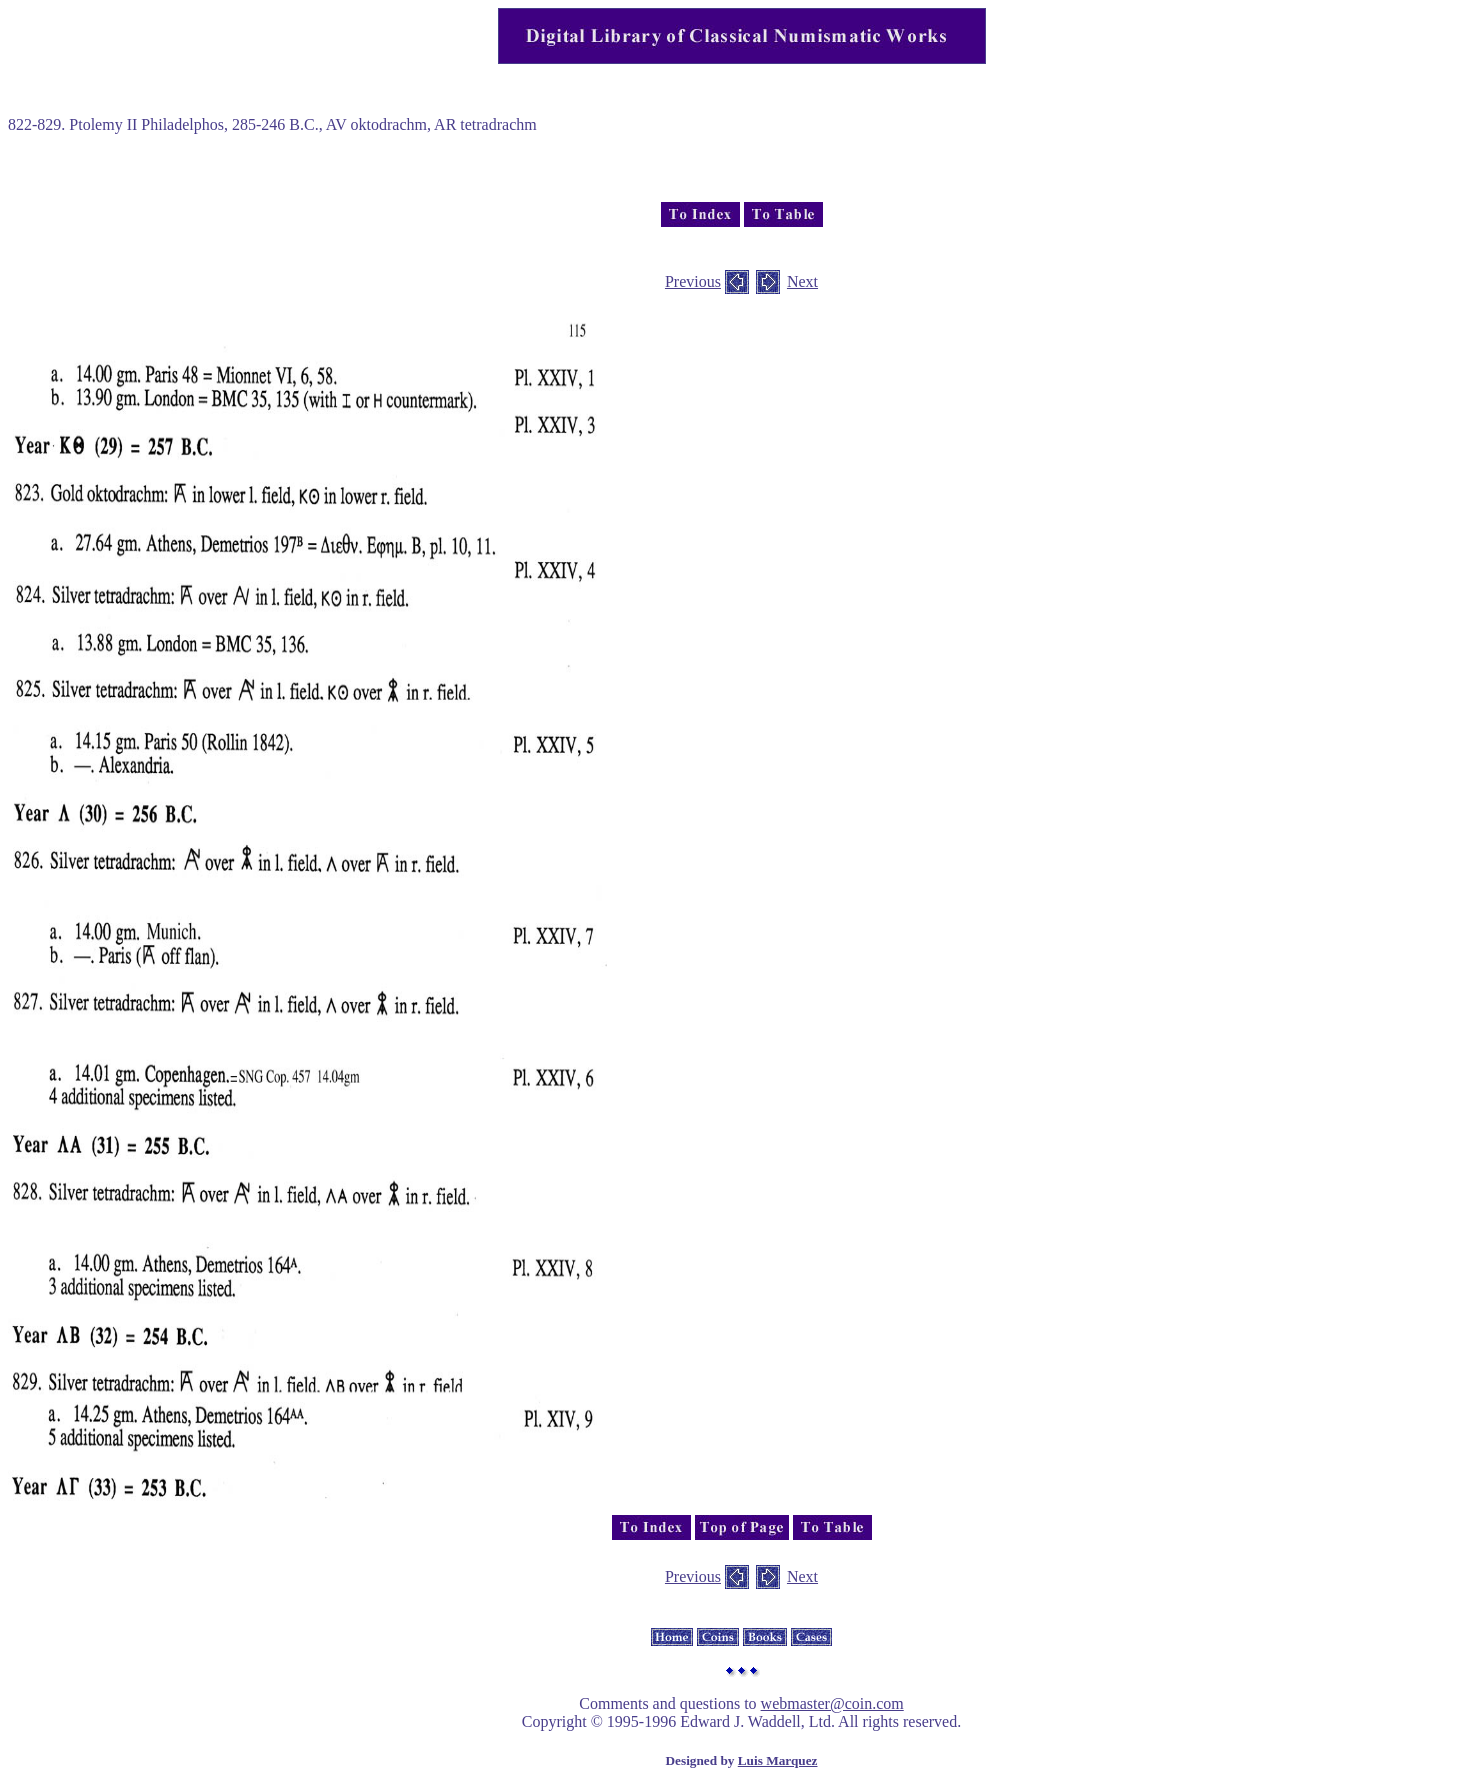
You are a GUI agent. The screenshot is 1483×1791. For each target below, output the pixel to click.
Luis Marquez (778, 1760)
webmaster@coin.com (832, 1703)
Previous (693, 281)
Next (802, 281)
